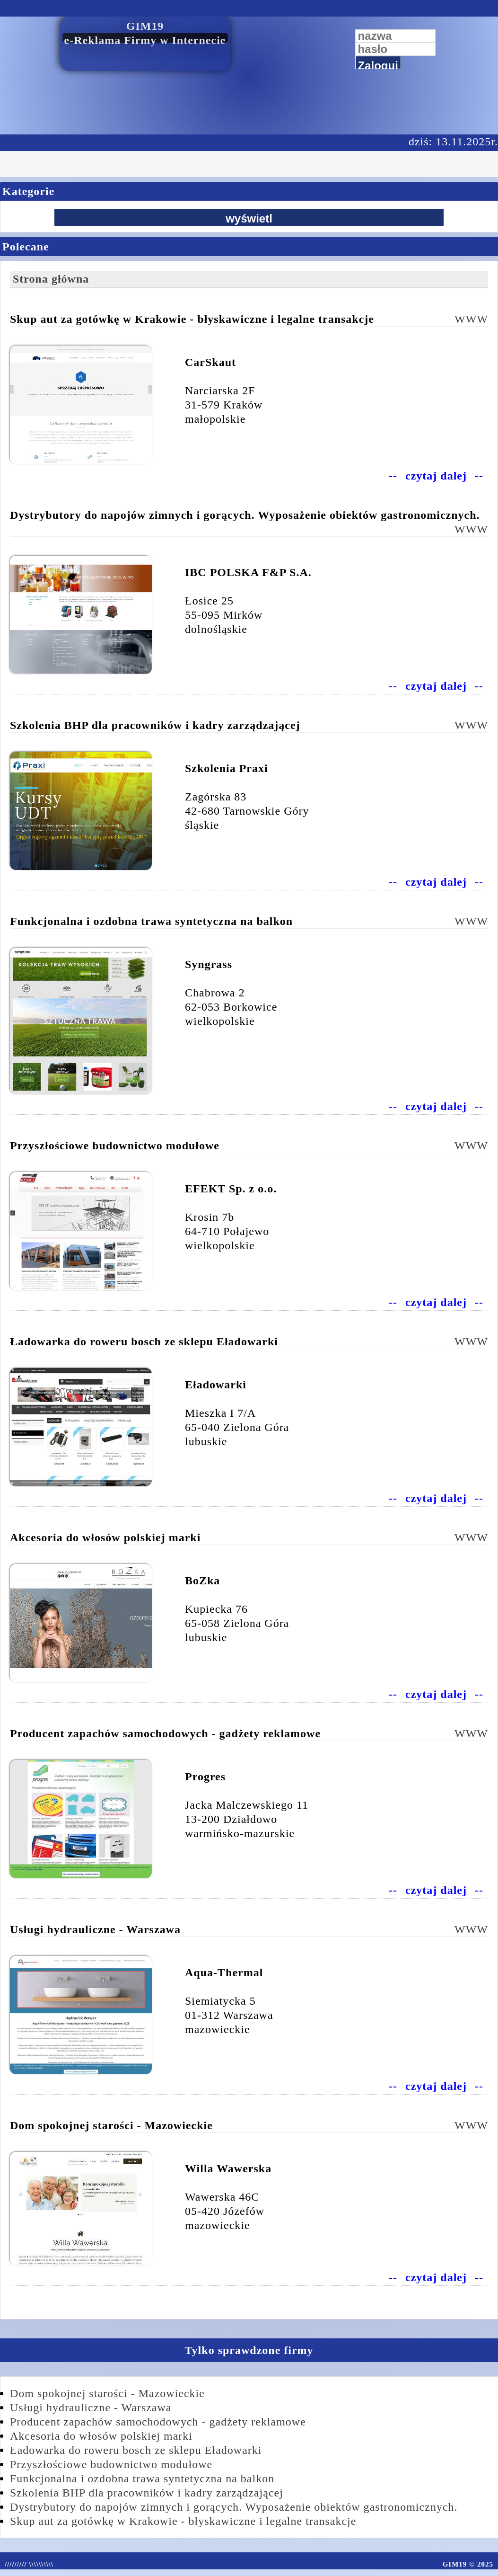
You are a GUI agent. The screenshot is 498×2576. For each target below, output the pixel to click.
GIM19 (145, 26)
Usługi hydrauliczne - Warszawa (91, 2407)
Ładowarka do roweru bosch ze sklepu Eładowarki (136, 2450)
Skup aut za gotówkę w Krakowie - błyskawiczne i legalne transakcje (183, 2521)
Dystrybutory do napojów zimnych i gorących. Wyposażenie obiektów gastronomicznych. (234, 2507)
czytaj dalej (436, 476)
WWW (471, 319)
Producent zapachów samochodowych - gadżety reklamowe (158, 2422)
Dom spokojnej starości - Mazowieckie (107, 2393)
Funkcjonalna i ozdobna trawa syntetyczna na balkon (142, 2478)
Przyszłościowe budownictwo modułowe (111, 2464)
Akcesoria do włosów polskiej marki (101, 2436)
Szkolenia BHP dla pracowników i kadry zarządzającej (146, 2493)
